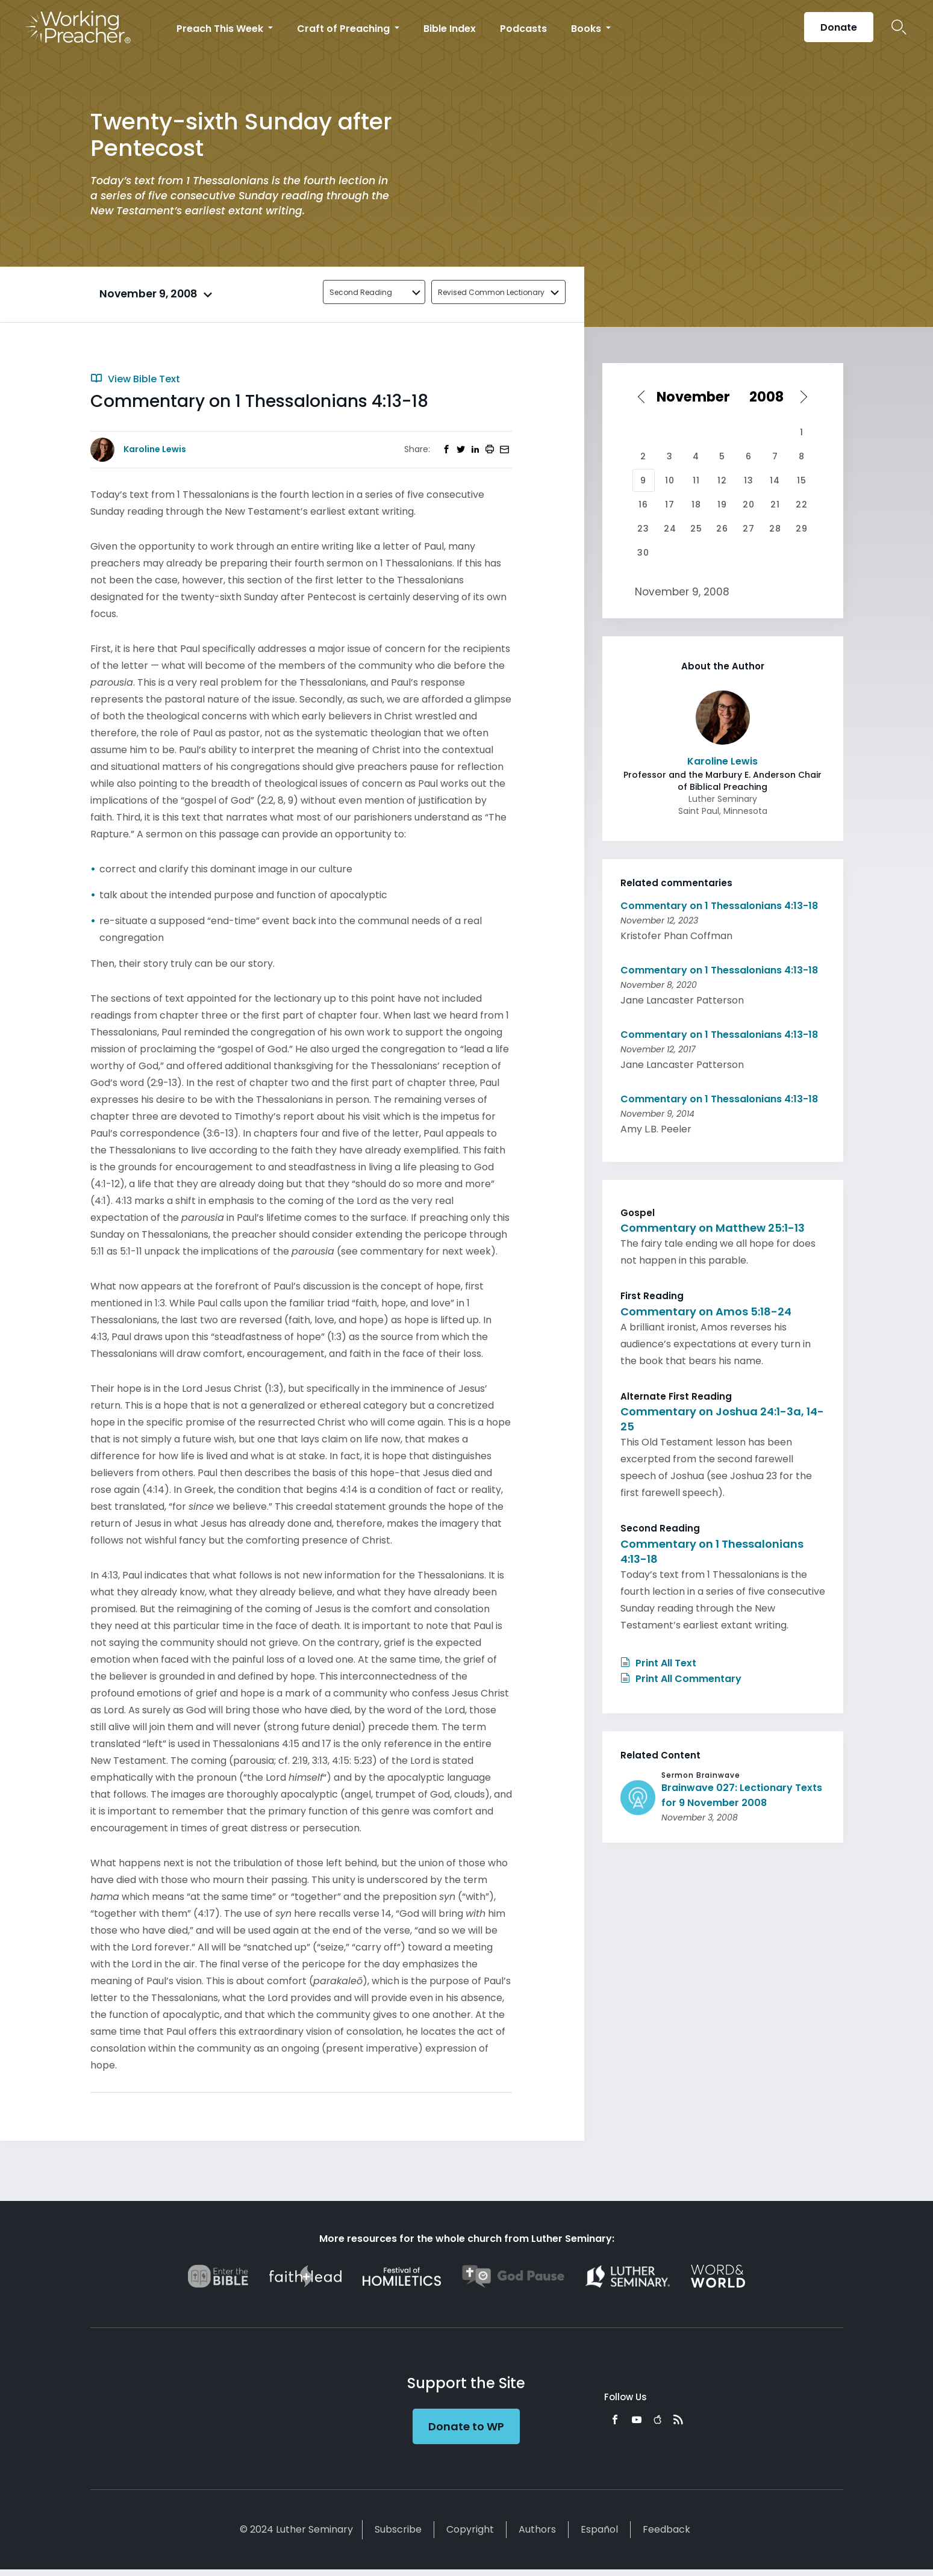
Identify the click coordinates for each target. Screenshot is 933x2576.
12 (722, 480)
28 (775, 529)
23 (643, 529)
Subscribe (398, 2529)
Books (587, 29)
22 (802, 504)
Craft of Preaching (344, 29)
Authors (537, 2529)
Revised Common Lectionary (491, 292)
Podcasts (523, 29)
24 (670, 529)
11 (696, 480)
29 (802, 529)
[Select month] (697, 397)
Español (599, 2529)
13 (749, 480)
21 (775, 504)
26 (722, 529)
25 (696, 529)
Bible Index (449, 29)
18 (696, 504)
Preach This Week (221, 29)
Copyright (470, 2529)
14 (775, 480)
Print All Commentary (680, 1679)
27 (749, 529)
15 (802, 480)
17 (670, 504)
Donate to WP (466, 2426)
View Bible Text (135, 379)
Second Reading (360, 292)
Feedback (666, 2529)
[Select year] (770, 397)
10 (670, 480)
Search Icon (898, 27)
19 (722, 504)
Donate (838, 27)
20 (749, 504)
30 (643, 553)
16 (643, 504)
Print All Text (658, 1663)
